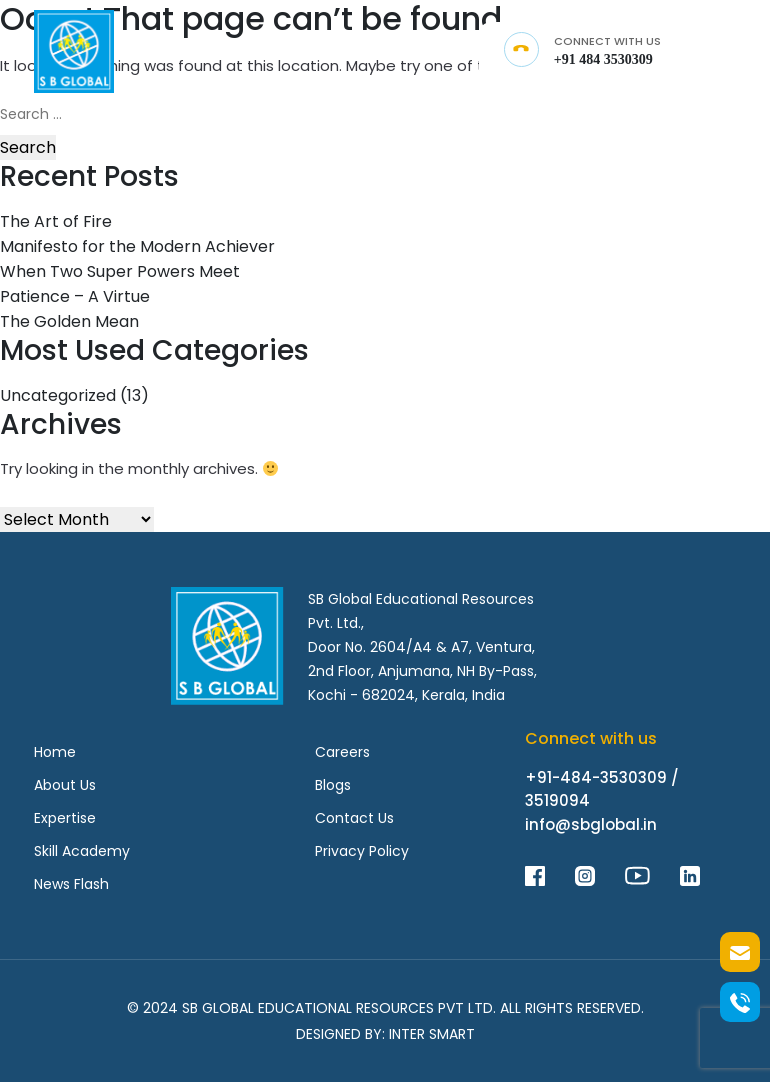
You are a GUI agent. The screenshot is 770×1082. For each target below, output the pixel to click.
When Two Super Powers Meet (120, 271)
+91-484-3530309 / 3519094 (602, 789)
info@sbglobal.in (591, 824)
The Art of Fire (56, 221)
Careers (342, 752)
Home (55, 752)
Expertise (65, 818)
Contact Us (354, 818)
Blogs (333, 785)
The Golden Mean (69, 321)
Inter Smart (432, 1034)
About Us (65, 785)
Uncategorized (58, 395)
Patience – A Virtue (75, 296)
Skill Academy (82, 851)
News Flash (71, 884)
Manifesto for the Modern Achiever (137, 246)
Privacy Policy (362, 851)
